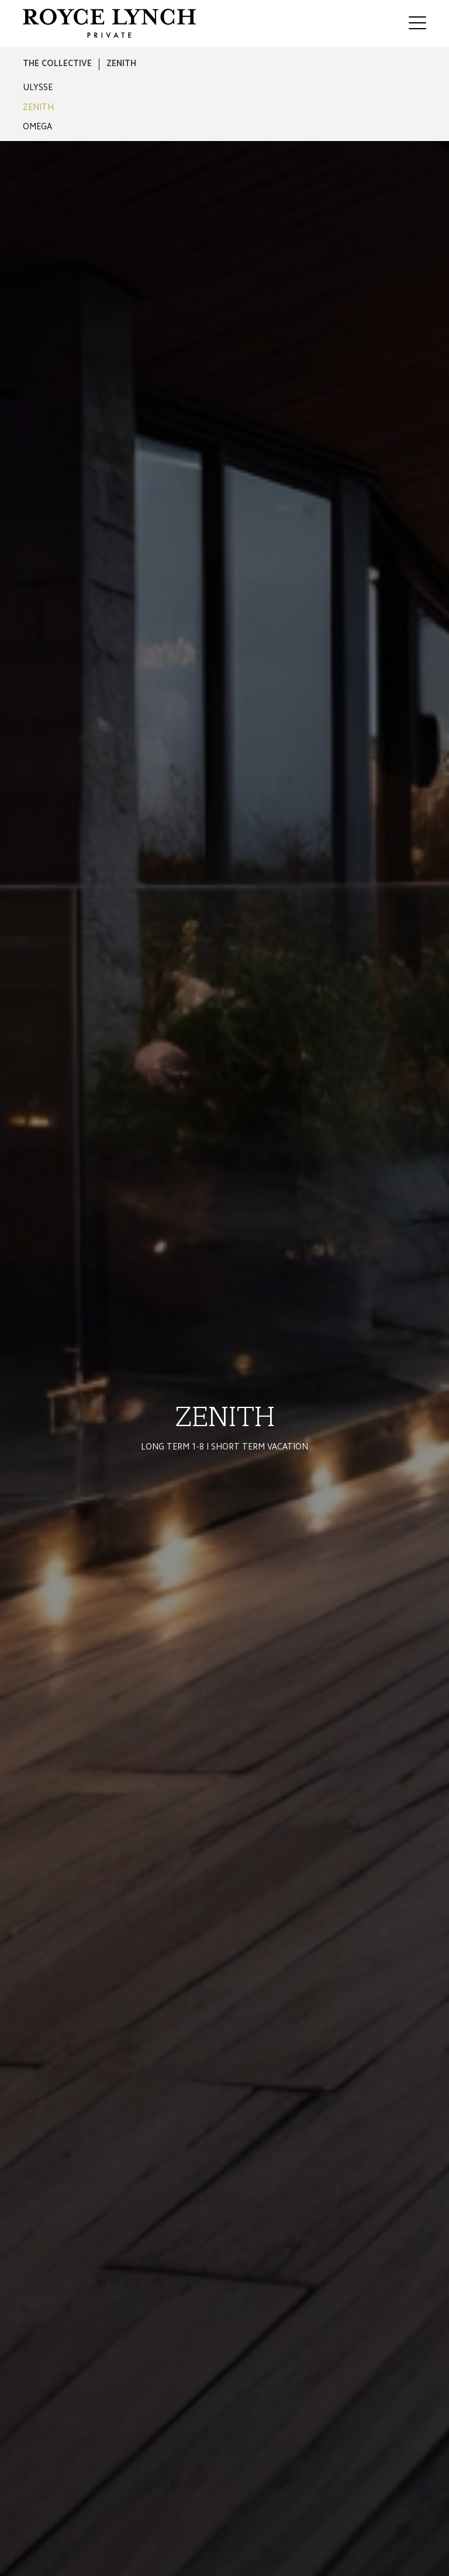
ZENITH (38, 108)
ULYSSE (38, 88)
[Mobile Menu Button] (417, 25)
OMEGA (37, 127)
